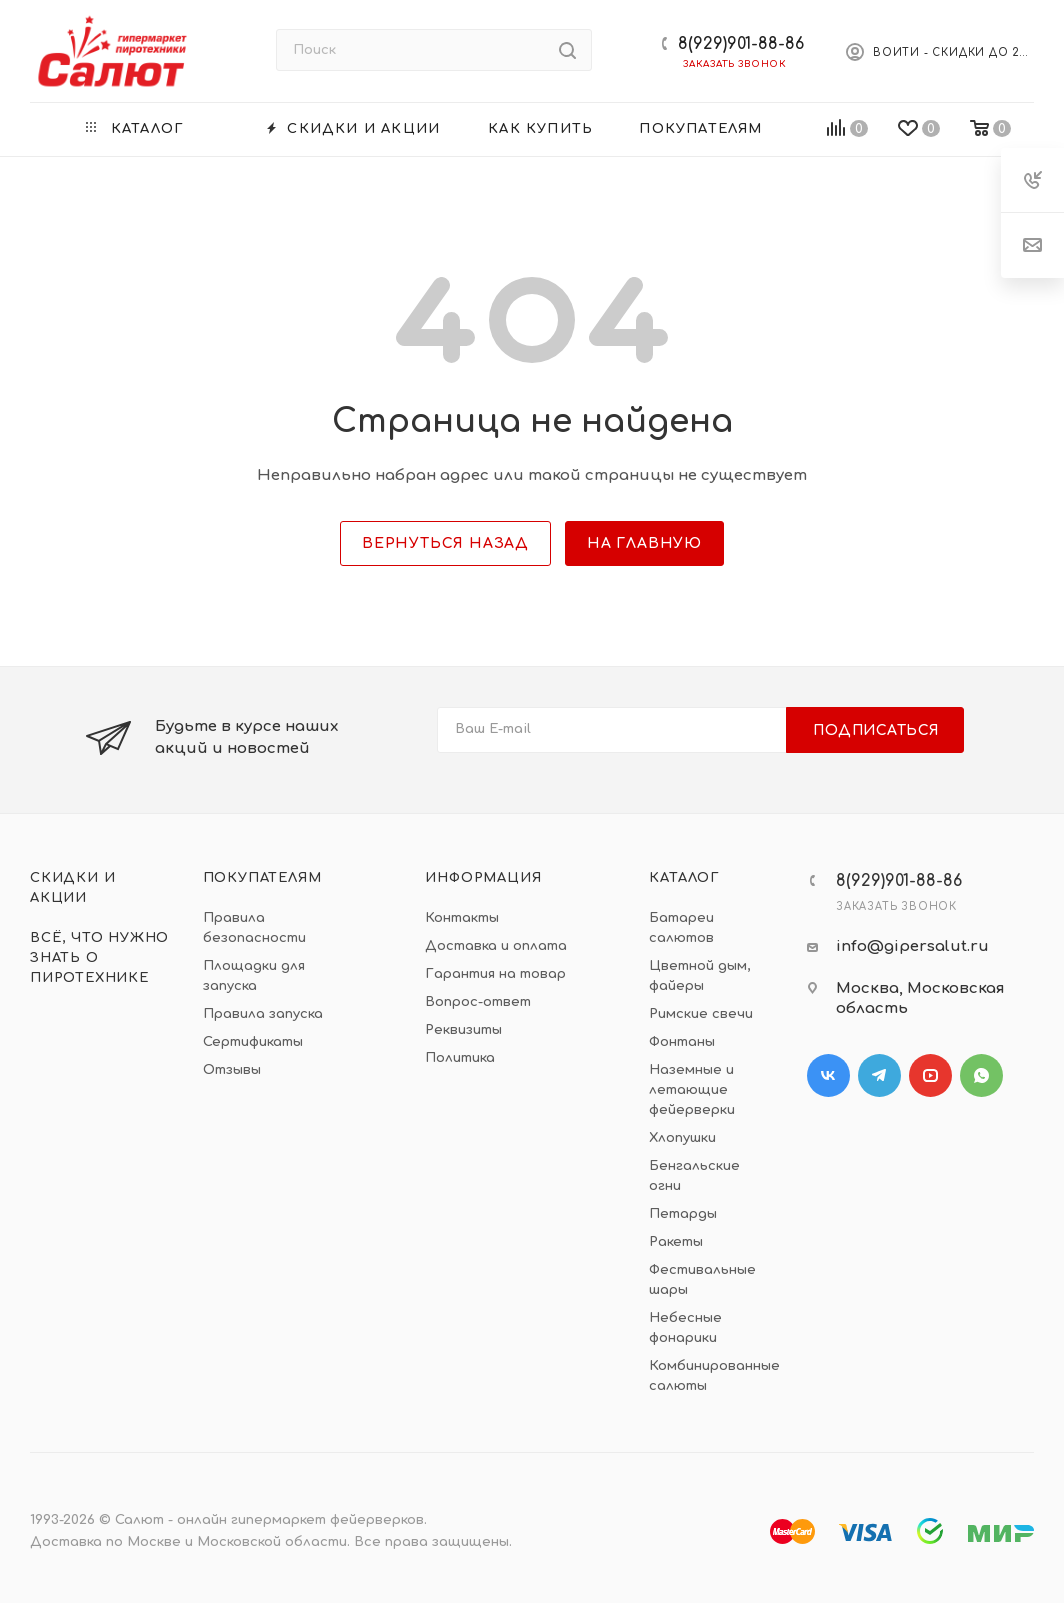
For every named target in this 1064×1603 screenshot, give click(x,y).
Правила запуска (263, 1014)
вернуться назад (445, 543)
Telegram (879, 1075)
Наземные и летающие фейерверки (692, 1090)
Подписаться (876, 730)
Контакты (462, 918)
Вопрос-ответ (478, 1002)
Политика (460, 1058)
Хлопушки (682, 1138)
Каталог (684, 878)
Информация (483, 878)
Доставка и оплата (496, 946)
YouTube (930, 1075)
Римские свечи (701, 1014)
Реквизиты (463, 1030)
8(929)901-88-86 (741, 44)
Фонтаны (682, 1042)
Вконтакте (828, 1075)
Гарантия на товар (495, 974)
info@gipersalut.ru (912, 946)
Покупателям (262, 878)
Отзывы (232, 1070)
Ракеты (676, 1242)
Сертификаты (253, 1042)
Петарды (683, 1214)
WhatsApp (981, 1075)
